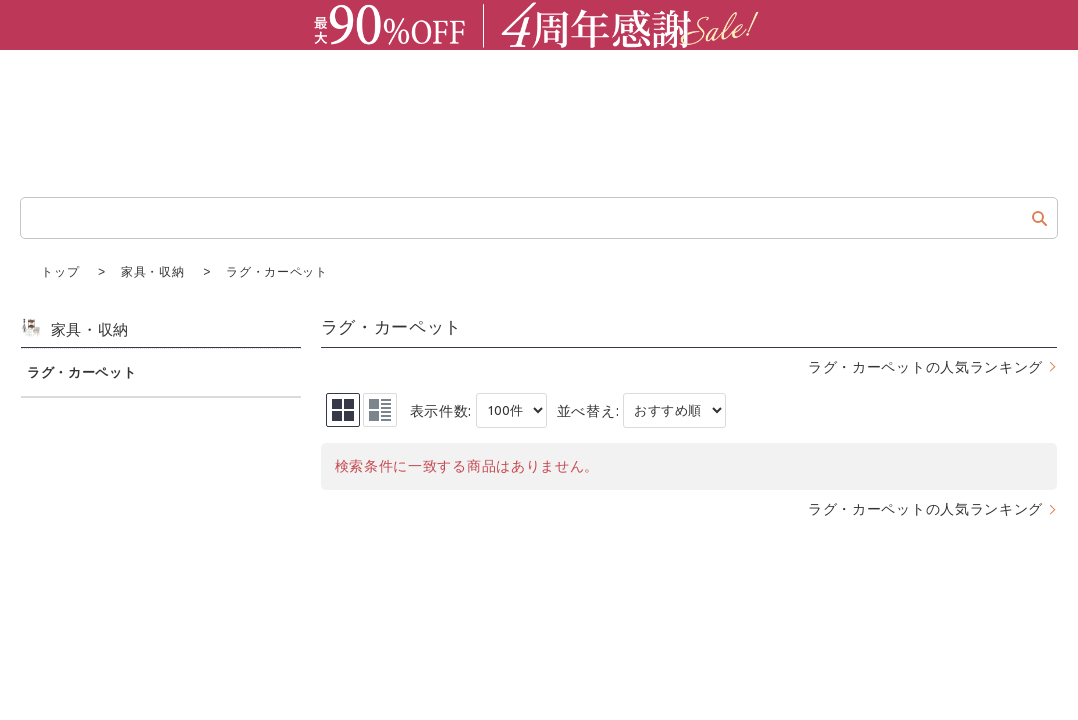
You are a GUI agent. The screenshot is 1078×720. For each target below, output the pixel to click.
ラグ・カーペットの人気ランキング (925, 366)
